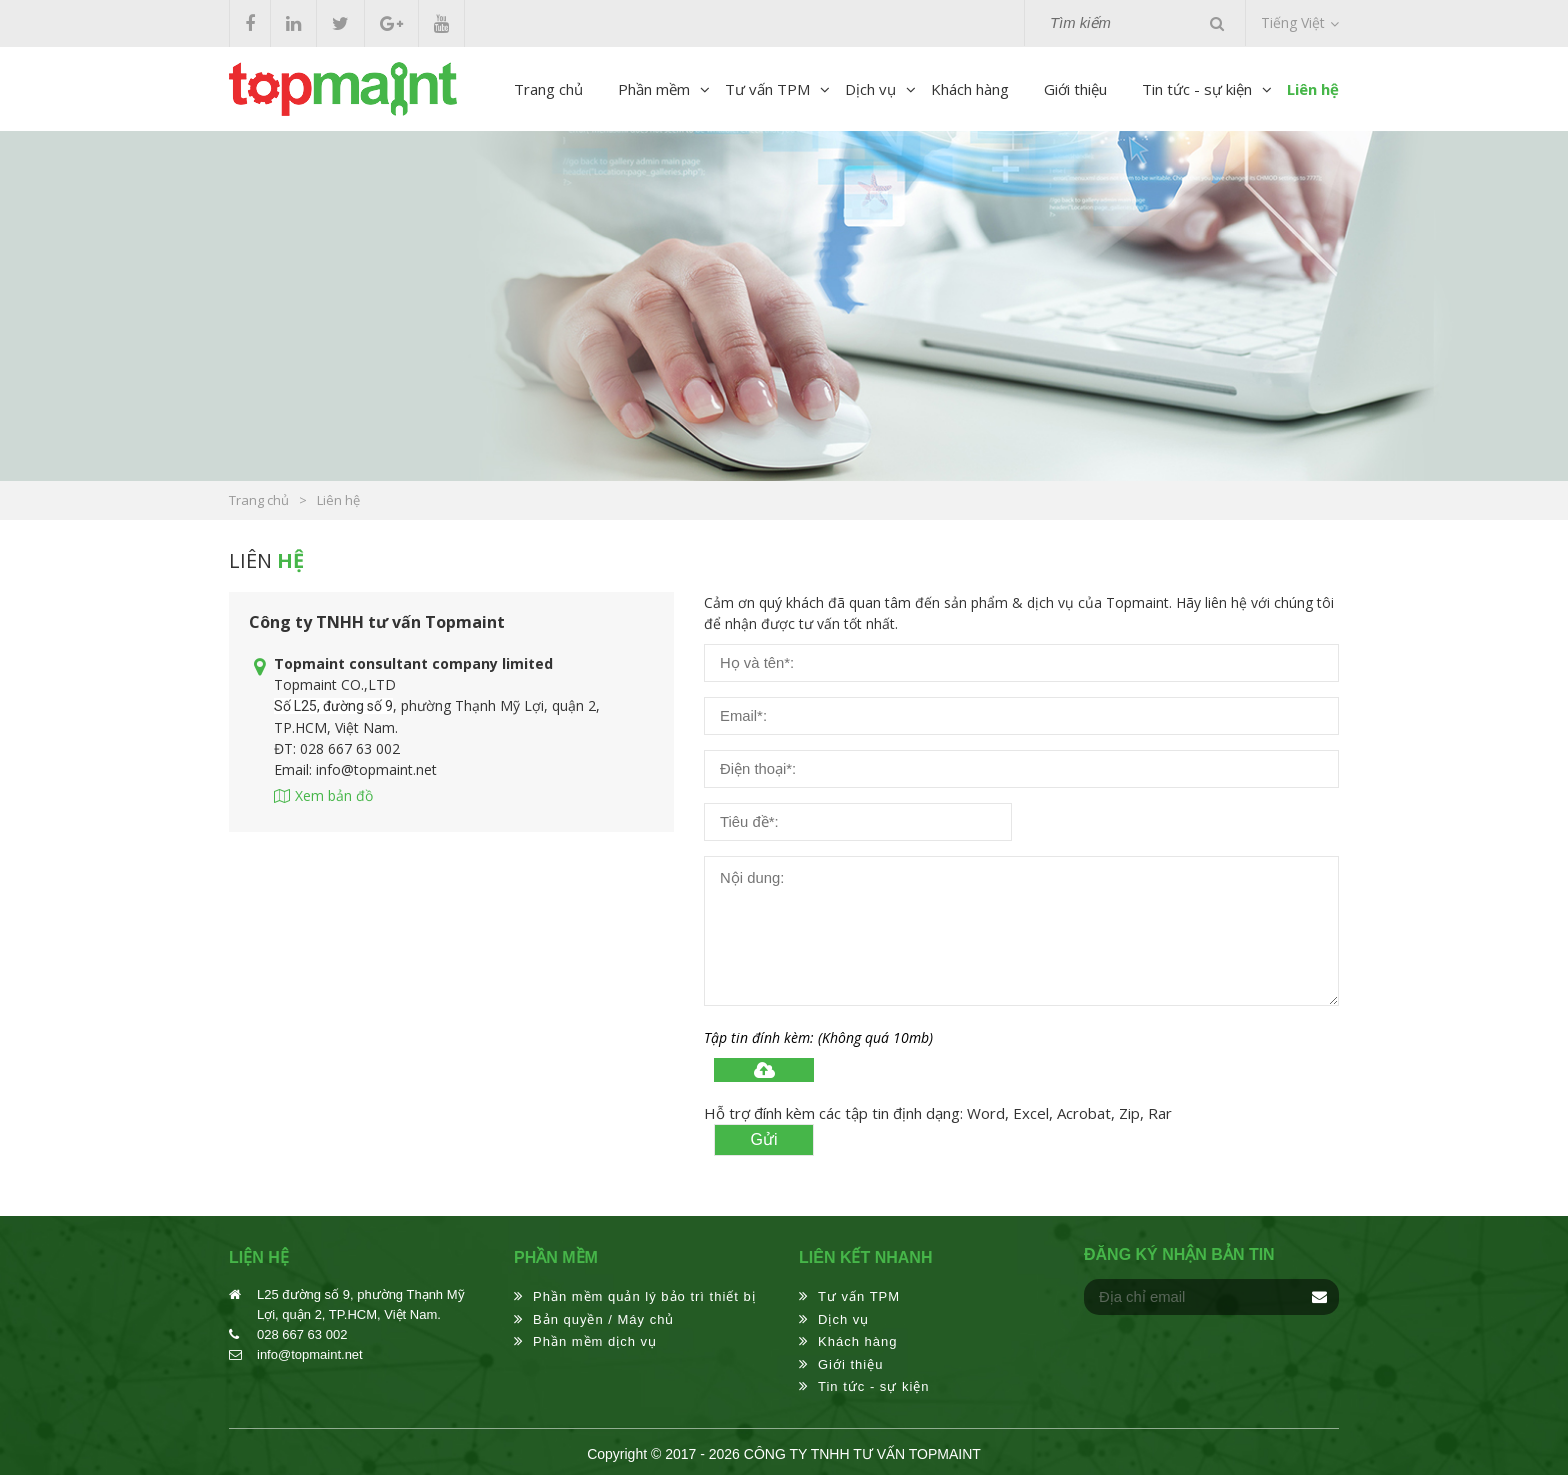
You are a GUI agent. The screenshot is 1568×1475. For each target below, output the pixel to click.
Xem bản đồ (334, 795)
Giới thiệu (1075, 89)
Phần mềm (654, 89)
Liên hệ (1313, 89)
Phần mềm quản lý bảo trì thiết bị (644, 1296)
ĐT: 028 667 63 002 (337, 748)
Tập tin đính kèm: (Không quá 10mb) (818, 1037)
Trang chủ (548, 89)
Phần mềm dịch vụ (595, 1341)
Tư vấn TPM (767, 89)
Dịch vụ (870, 89)
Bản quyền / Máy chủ (603, 1319)
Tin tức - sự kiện (1197, 89)
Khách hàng (970, 89)
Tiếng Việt (1293, 22)
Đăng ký (1319, 1297)
